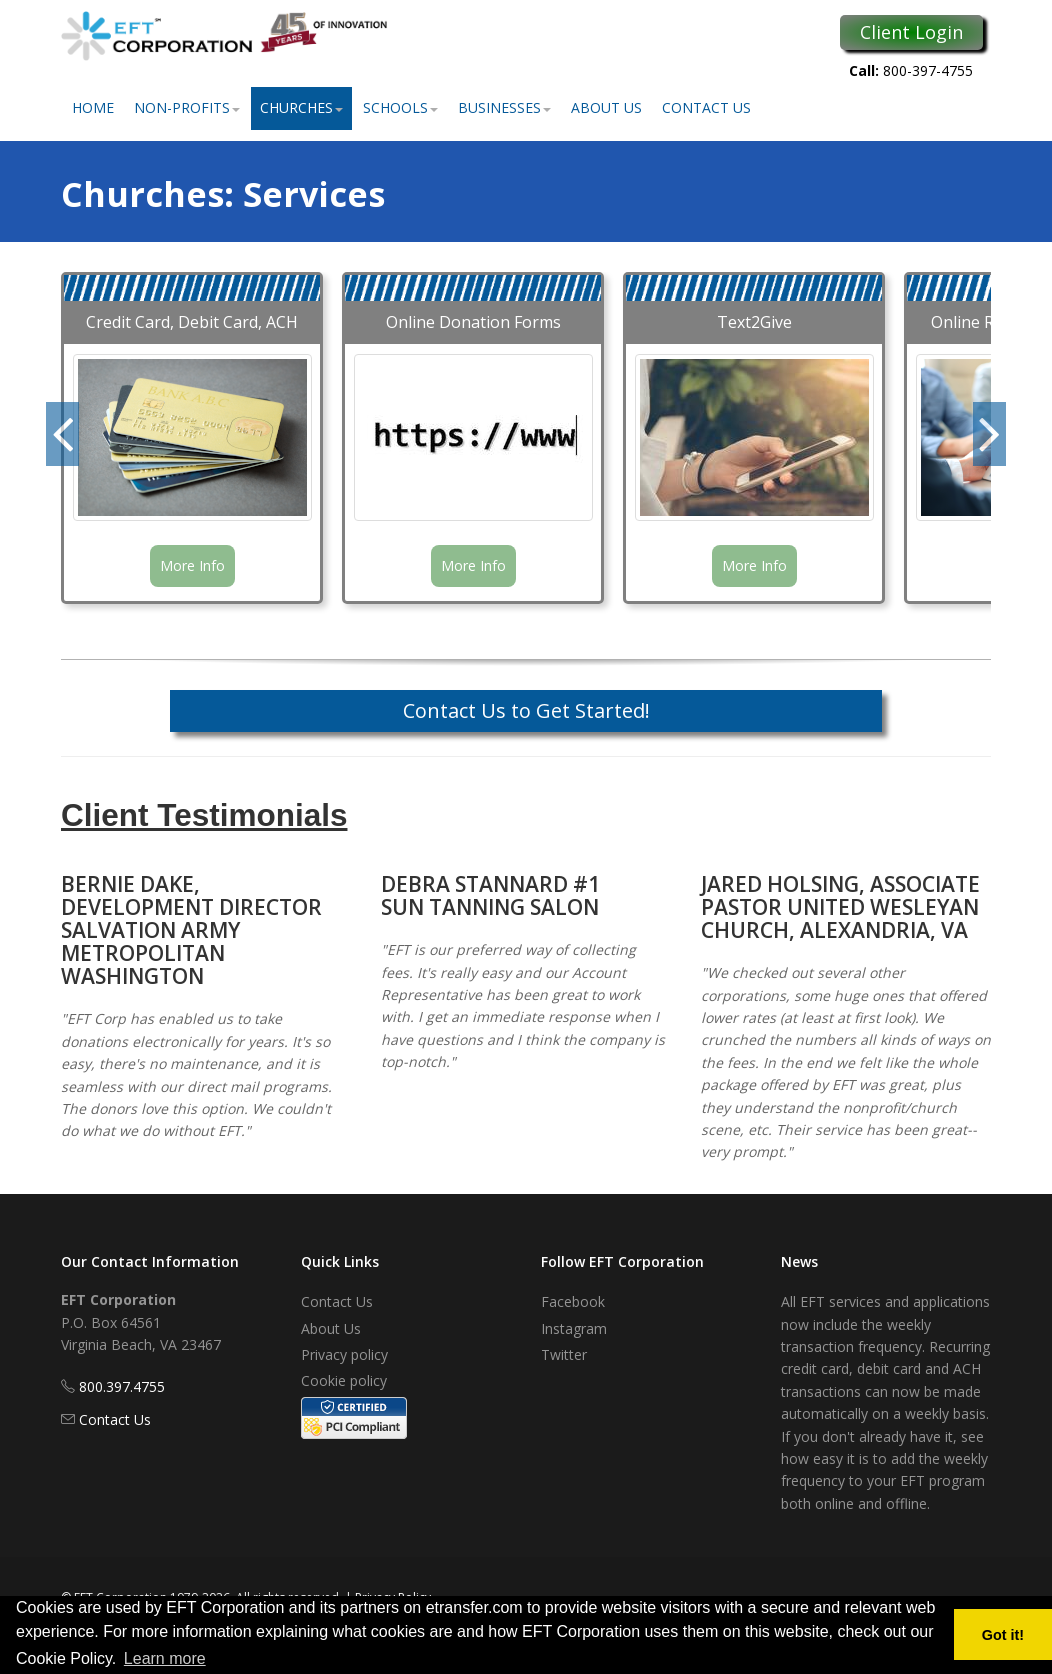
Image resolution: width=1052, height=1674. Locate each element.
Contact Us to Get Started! (526, 710)
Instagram (574, 1328)
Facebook (573, 1301)
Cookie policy (344, 1380)
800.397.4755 (122, 1386)
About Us (606, 107)
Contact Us (706, 107)
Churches (301, 107)
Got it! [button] (1003, 1635)
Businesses (504, 107)
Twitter (564, 1354)
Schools (400, 107)
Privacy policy (344, 1354)
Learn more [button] (165, 1658)
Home (93, 107)
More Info (192, 565)
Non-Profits (187, 107)
